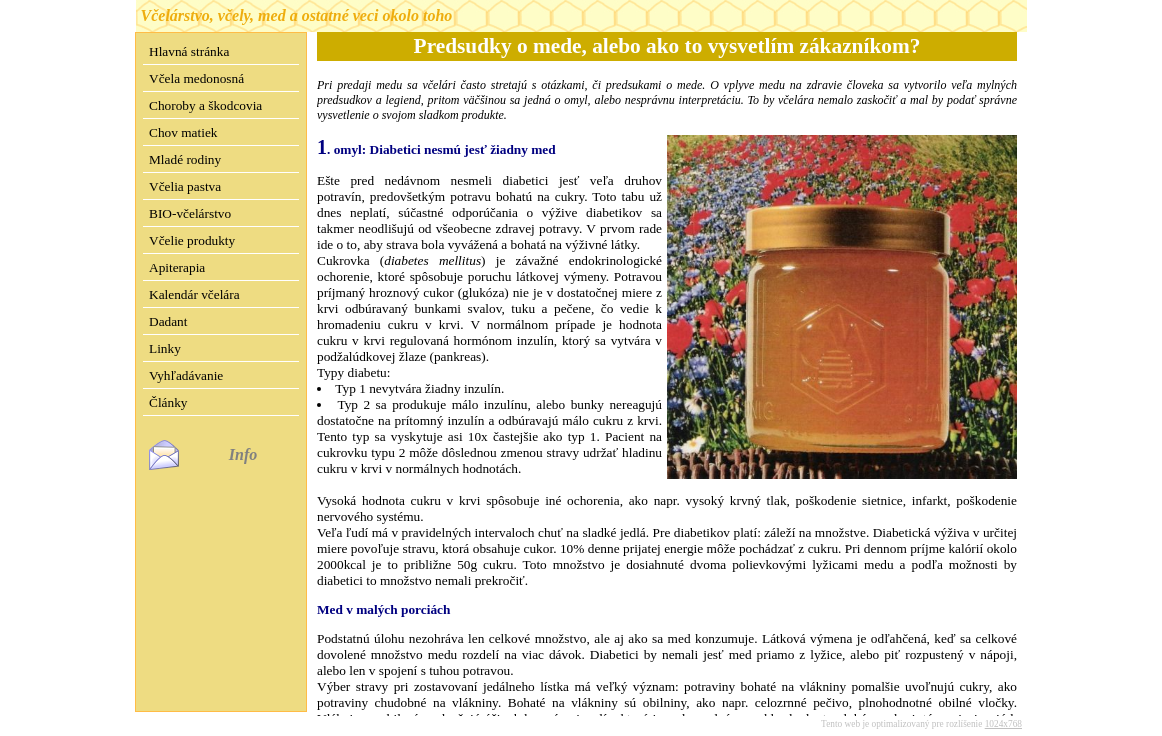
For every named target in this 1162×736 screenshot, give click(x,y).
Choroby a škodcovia (205, 105)
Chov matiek (183, 132)
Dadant (168, 321)
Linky (165, 348)
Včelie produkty (192, 240)
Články (168, 402)
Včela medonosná (196, 78)
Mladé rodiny (185, 159)
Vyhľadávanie (186, 375)
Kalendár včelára (194, 294)
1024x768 (1003, 708)
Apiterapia (177, 267)
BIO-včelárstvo (190, 213)
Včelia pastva (185, 186)
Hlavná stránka (189, 51)
